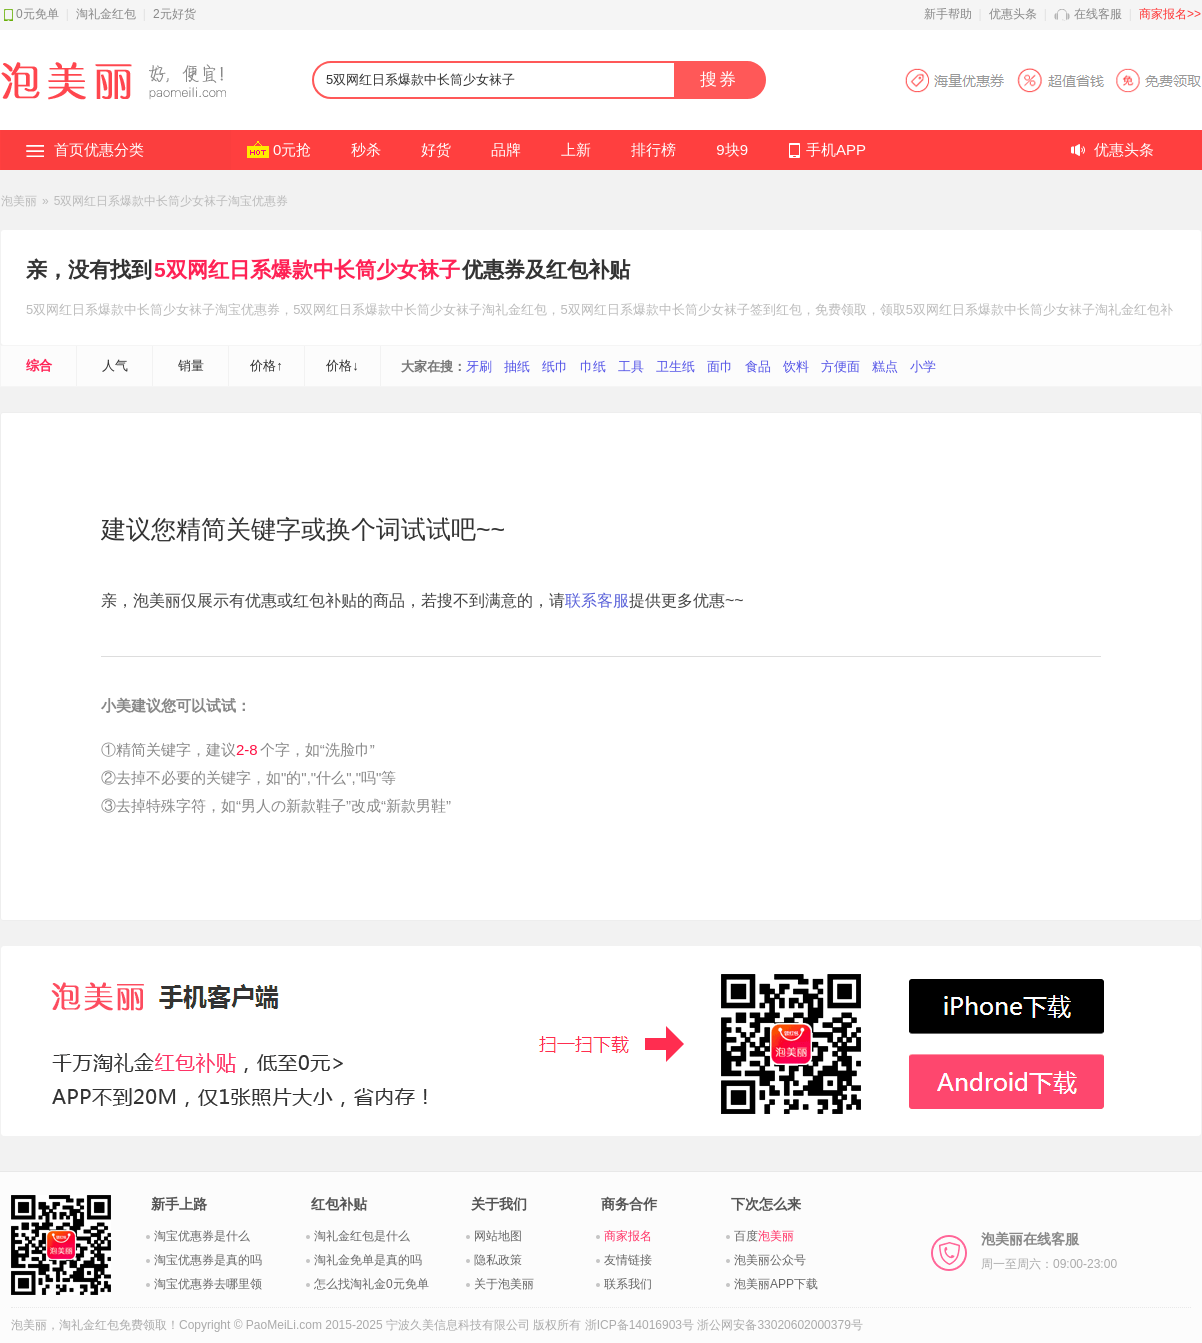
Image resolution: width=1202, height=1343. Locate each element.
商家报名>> (1170, 14)
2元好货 (174, 14)
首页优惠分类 (99, 149)
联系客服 (597, 600)
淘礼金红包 (106, 14)
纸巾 (555, 366)
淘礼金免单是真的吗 (368, 1260)
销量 (191, 365)
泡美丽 (19, 201)
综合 (39, 365)
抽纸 (517, 366)
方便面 (840, 366)
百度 (764, 1236)
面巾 (720, 366)
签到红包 (776, 309)
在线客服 (1098, 14)
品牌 (506, 149)
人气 (115, 365)
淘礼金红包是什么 (362, 1236)
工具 (631, 366)
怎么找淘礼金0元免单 (371, 1284)
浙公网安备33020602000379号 (779, 1325)
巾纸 (593, 366)
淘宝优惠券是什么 (202, 1236)
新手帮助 (948, 14)
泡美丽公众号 (770, 1260)
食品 (758, 366)
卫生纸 (675, 366)
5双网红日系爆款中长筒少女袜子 (307, 269)
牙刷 (479, 366)
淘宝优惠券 (247, 309)
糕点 (885, 366)
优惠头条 (1013, 14)
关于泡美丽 (504, 1284)
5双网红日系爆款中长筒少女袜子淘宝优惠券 (171, 201)
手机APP (836, 149)
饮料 (796, 366)
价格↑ (266, 365)
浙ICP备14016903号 (639, 1325)
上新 (576, 149)
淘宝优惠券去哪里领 (208, 1284)
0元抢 (292, 149)
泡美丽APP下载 (776, 1284)
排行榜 (653, 149)
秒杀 (366, 149)
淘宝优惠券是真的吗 (208, 1260)
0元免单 (37, 14)
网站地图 (498, 1236)
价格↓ (342, 365)
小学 (923, 366)
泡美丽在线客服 (1049, 1251)
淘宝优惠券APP (1052, 80)
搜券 (719, 79)
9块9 (732, 149)
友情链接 (628, 1260)
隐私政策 (498, 1260)
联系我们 (628, 1284)
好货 (436, 149)
